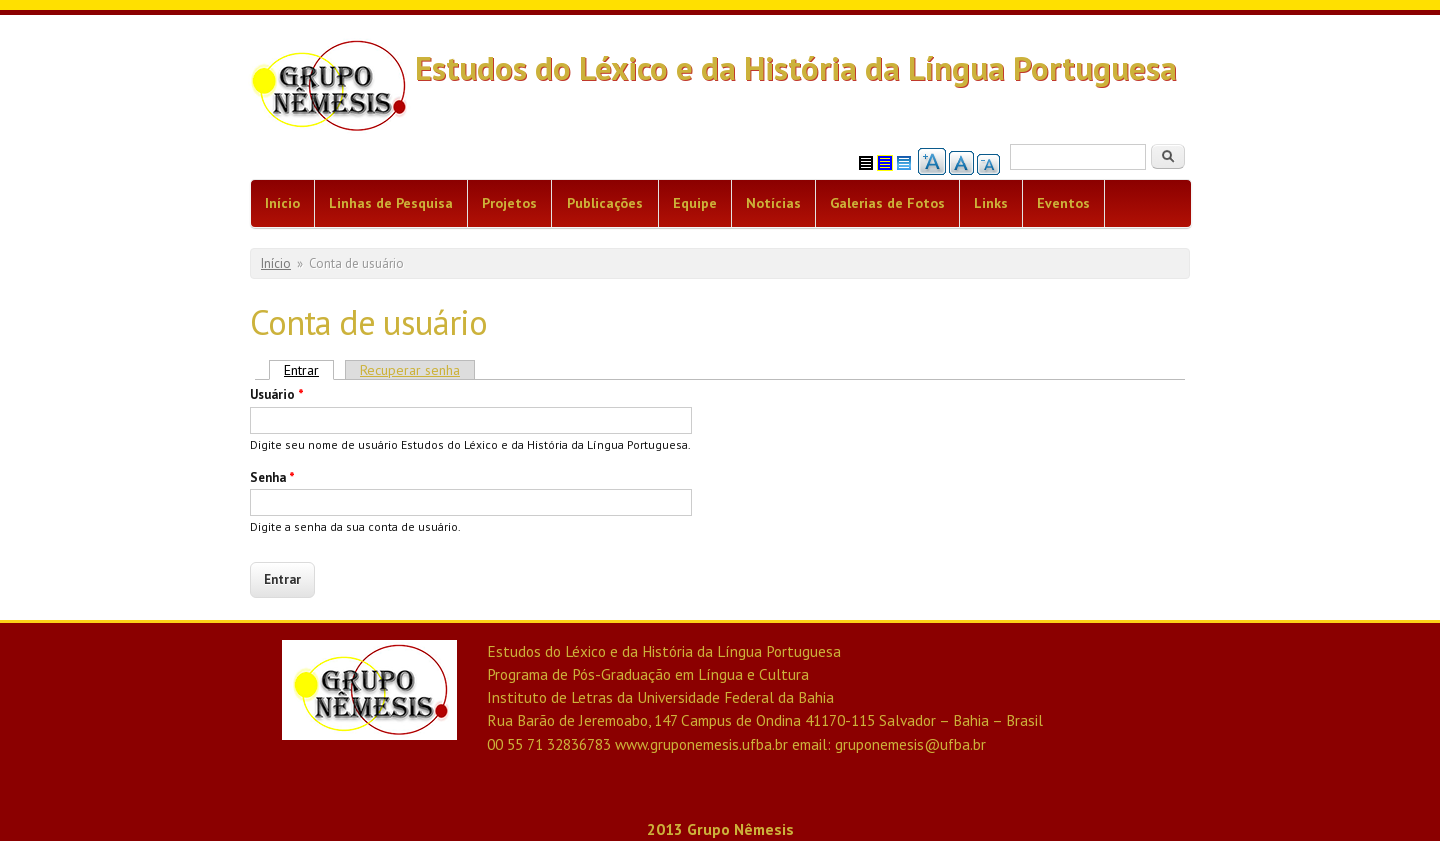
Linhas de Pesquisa (391, 203)
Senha (272, 477)
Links (991, 203)
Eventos (1063, 203)
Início (282, 203)
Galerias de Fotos (887, 203)
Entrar (309, 370)
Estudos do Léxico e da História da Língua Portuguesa (796, 67)
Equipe (695, 203)
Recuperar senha (410, 370)
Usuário (277, 394)
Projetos (509, 203)
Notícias (773, 203)
